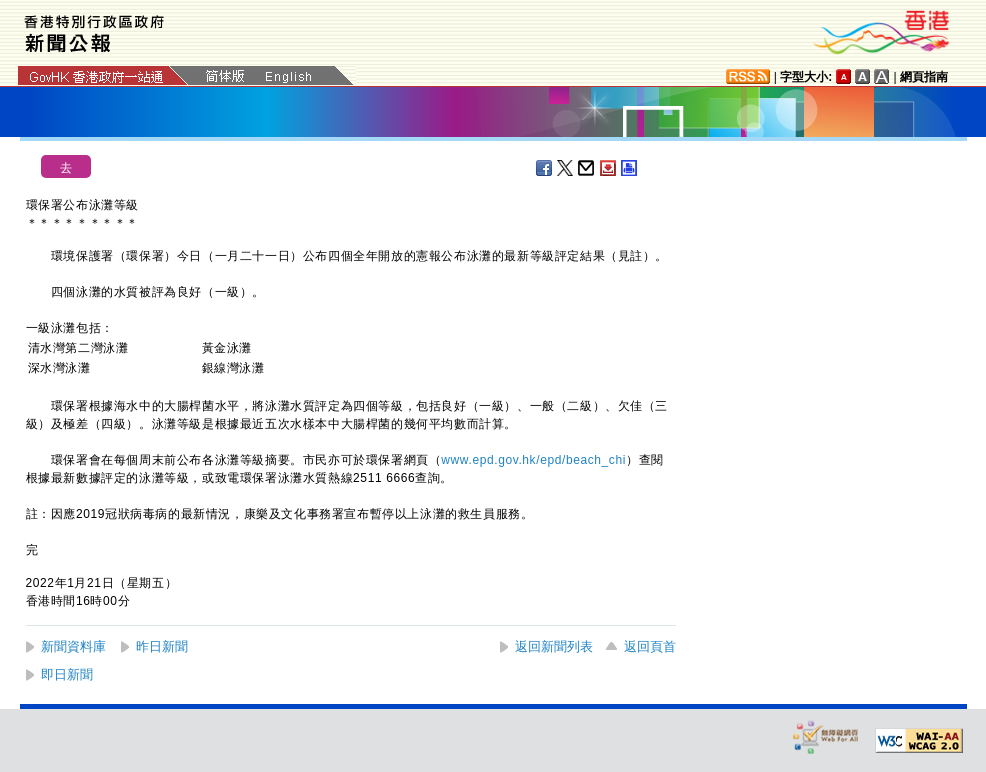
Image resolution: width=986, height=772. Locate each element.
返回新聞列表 (554, 646)
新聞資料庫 (73, 646)
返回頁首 (650, 646)
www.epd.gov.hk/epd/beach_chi (533, 460)
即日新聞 (67, 674)
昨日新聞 (162, 646)
